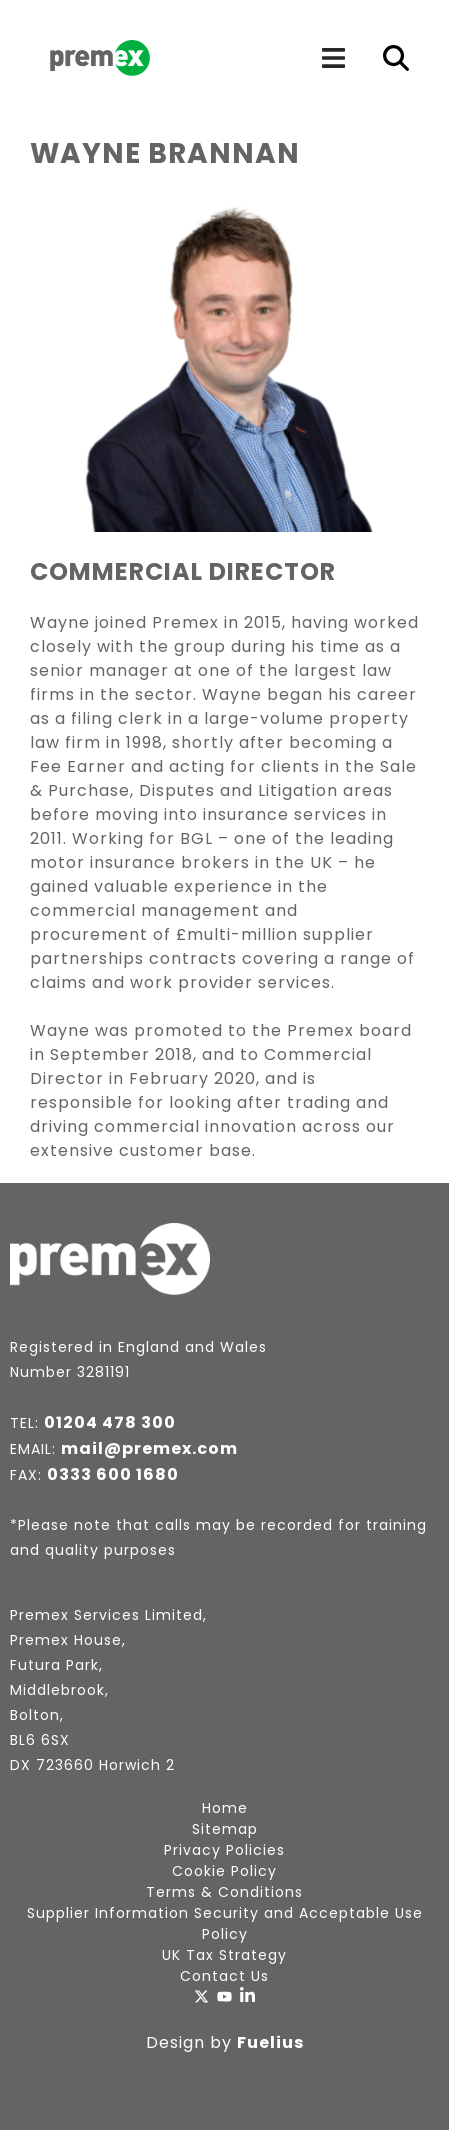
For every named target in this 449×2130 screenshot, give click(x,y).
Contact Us (224, 1976)
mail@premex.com (149, 1448)
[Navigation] (333, 58)
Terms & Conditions (224, 1892)
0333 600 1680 (113, 1474)
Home (225, 1808)
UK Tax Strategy (224, 1955)
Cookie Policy (224, 1871)
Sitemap (225, 1829)
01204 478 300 (110, 1422)
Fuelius (270, 2042)
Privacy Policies (224, 1850)
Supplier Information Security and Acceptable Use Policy (225, 1923)
